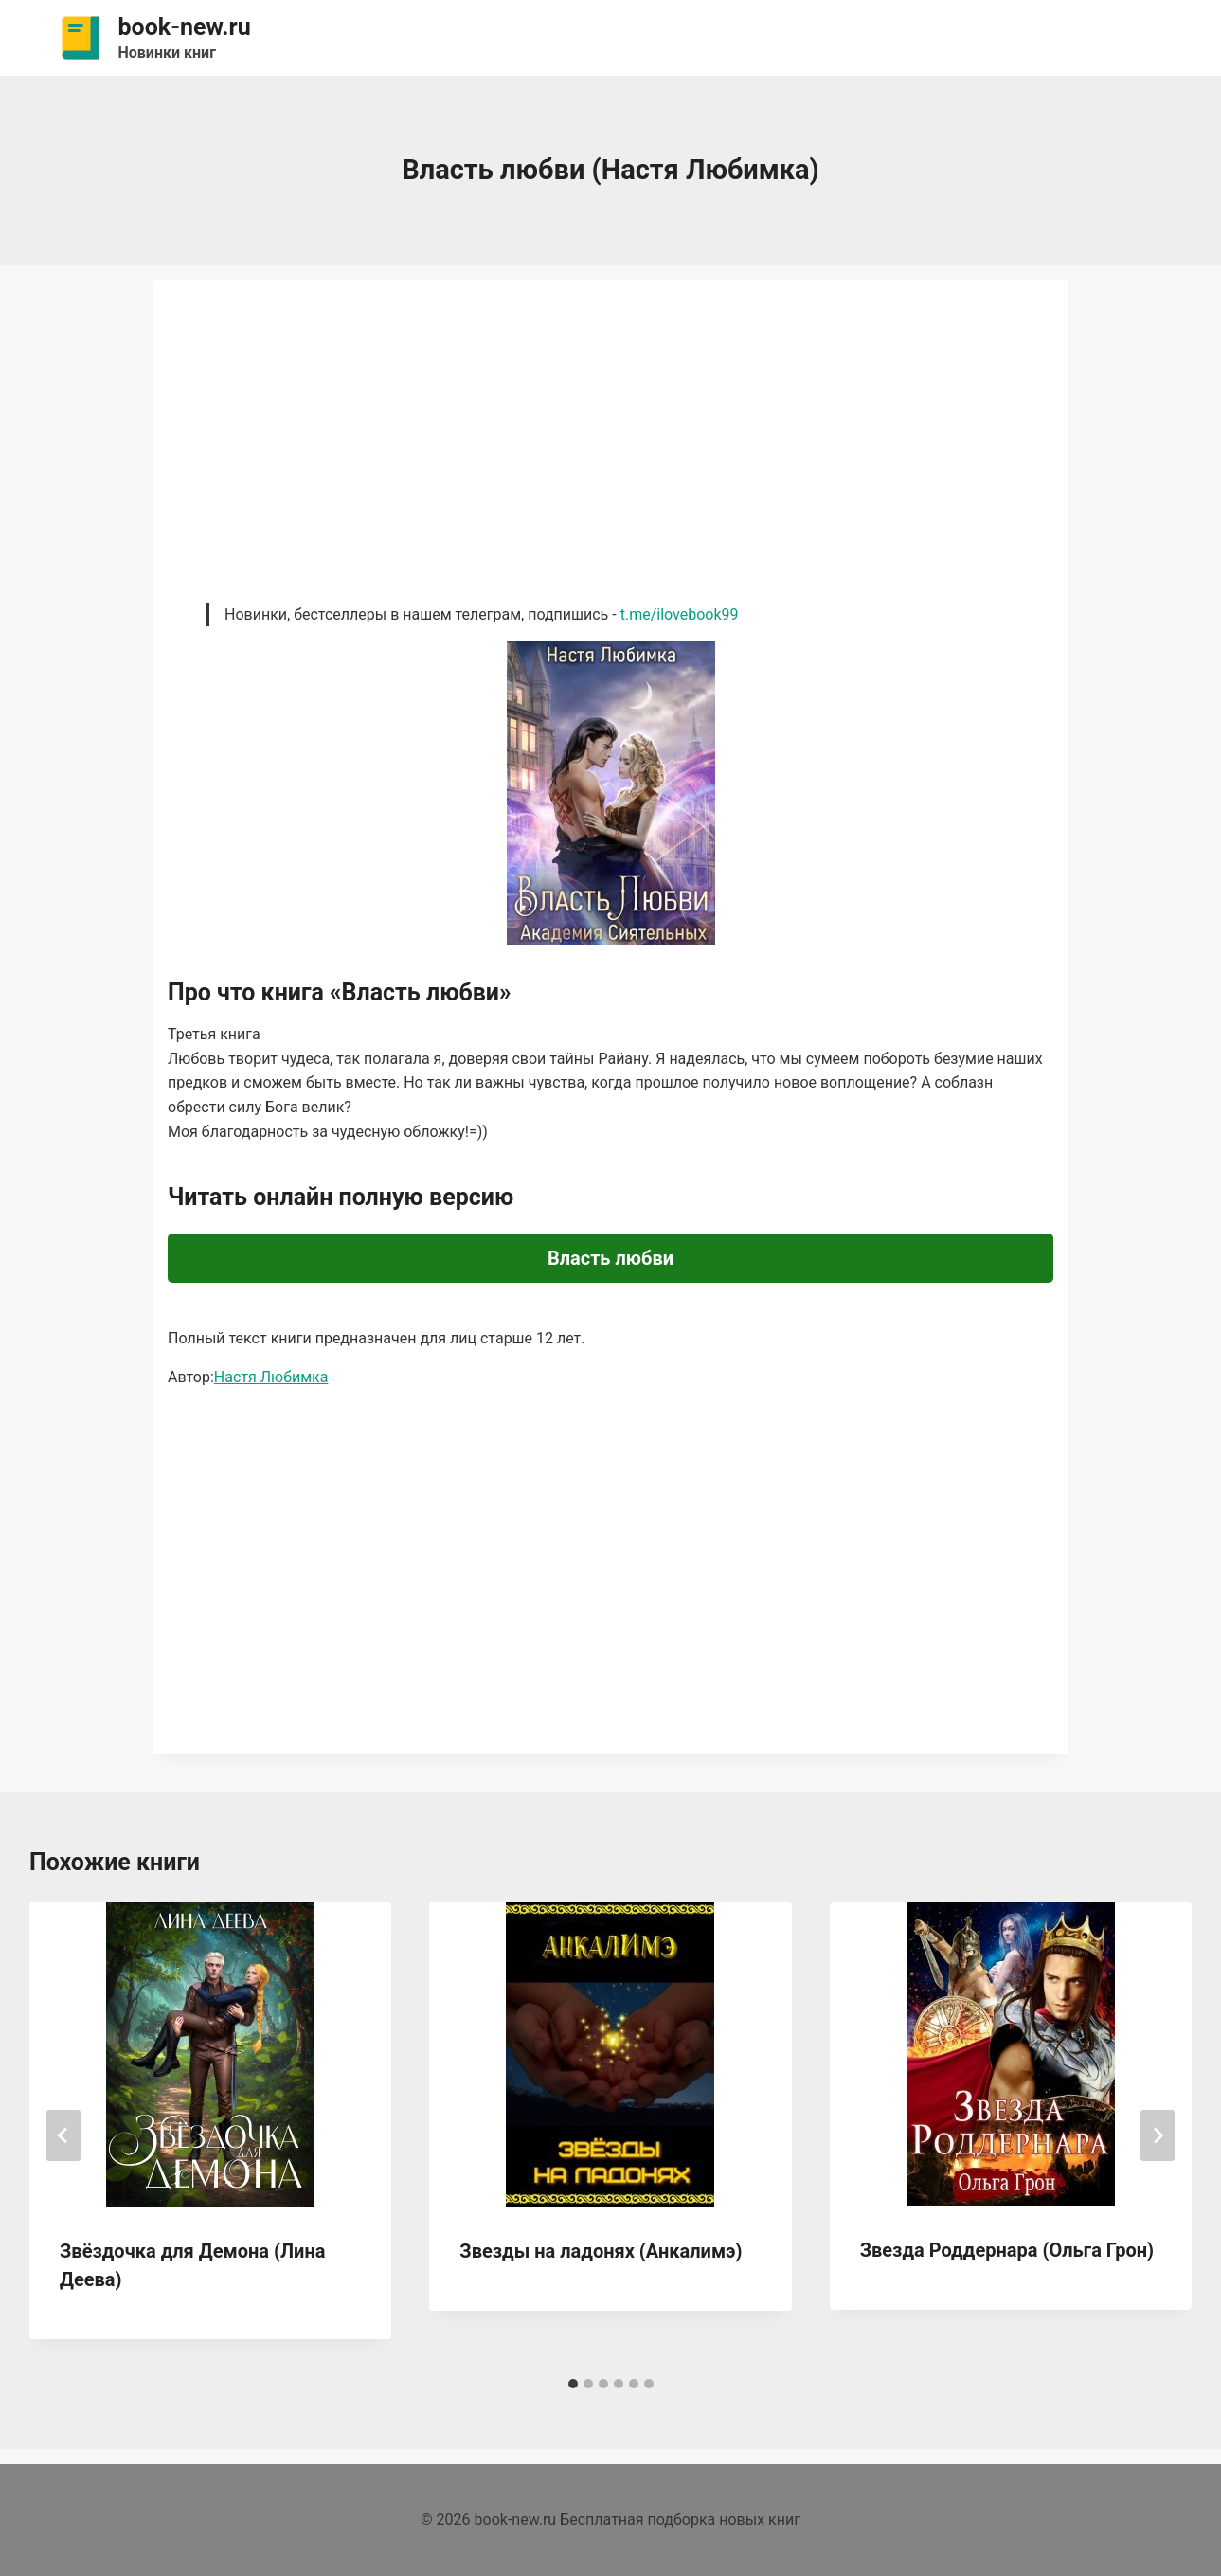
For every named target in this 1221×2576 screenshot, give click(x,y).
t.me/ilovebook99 (679, 614)
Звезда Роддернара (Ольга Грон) (1007, 2250)
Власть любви (610, 1258)
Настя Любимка (271, 1377)
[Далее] (1157, 2135)
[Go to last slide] (63, 2135)
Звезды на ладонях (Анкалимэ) (600, 2251)
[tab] (573, 2383)
